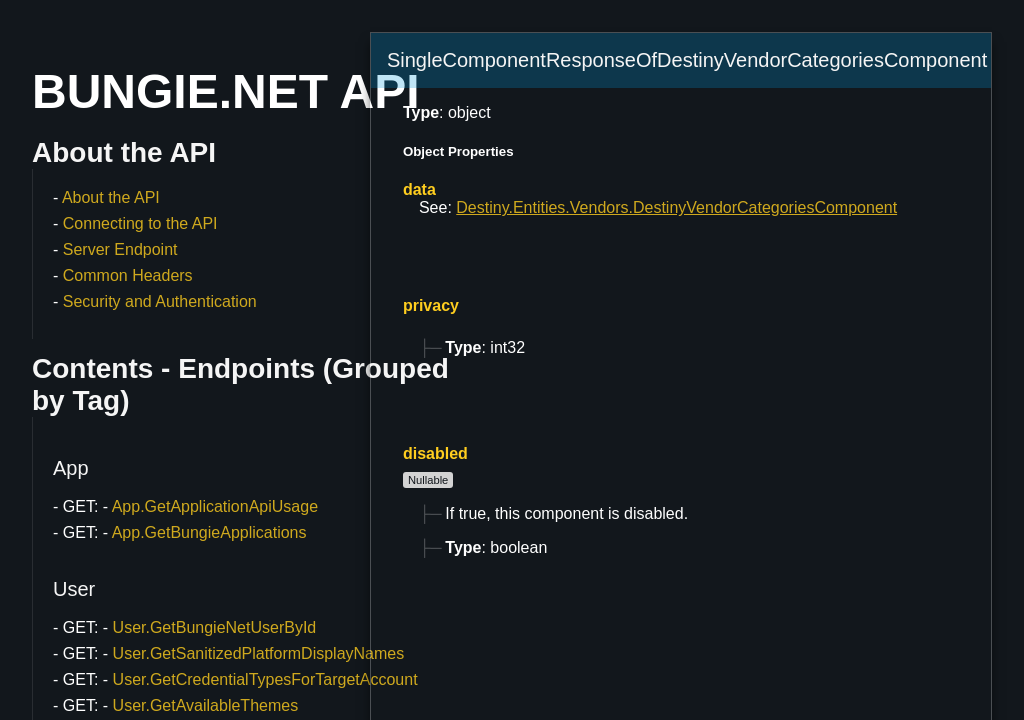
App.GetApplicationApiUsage (215, 506)
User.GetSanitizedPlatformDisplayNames (259, 653)
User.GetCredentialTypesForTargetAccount (265, 679)
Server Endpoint (120, 249)
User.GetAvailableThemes (206, 705)
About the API (111, 197)
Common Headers (128, 275)
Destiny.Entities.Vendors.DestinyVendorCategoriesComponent (676, 207)
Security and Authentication (160, 301)
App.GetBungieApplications (209, 532)
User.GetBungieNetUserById (215, 627)
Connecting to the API (140, 223)
